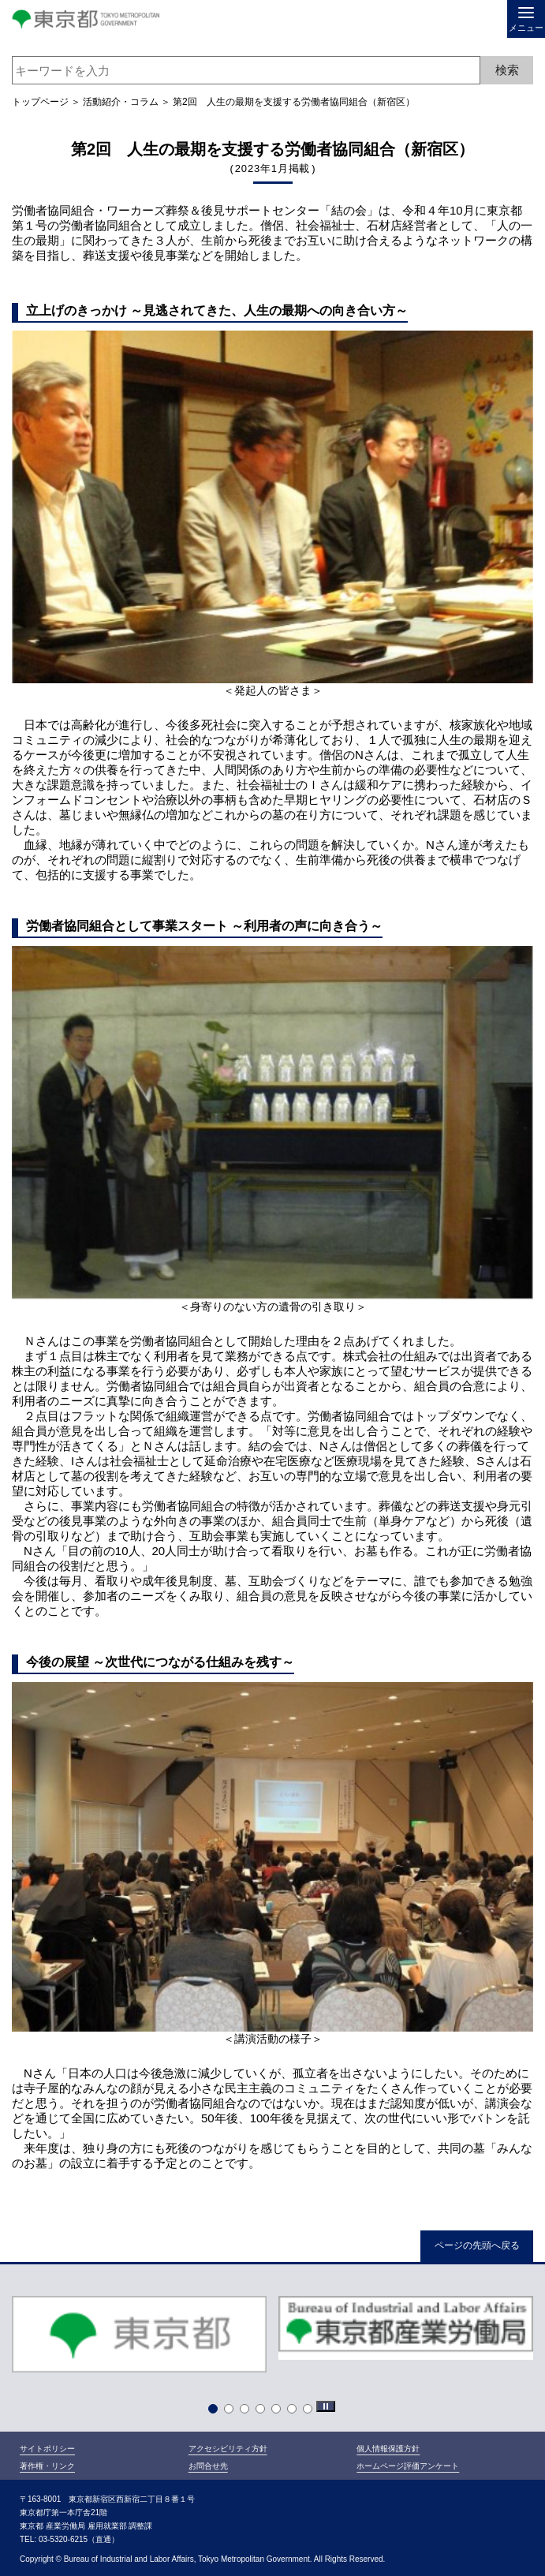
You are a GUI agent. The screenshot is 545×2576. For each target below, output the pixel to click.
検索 (507, 70)
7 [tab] (311, 2412)
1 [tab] (216, 2412)
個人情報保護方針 (388, 2448)
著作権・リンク (47, 2466)
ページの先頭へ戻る (477, 2245)
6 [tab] (295, 2412)
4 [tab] (263, 2412)
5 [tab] (279, 2412)
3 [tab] (248, 2412)
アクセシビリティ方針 (228, 2448)
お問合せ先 (208, 2466)
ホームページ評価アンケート (407, 2466)
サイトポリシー (47, 2448)
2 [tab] (232, 2412)
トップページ (40, 101)
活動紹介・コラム (121, 101)
